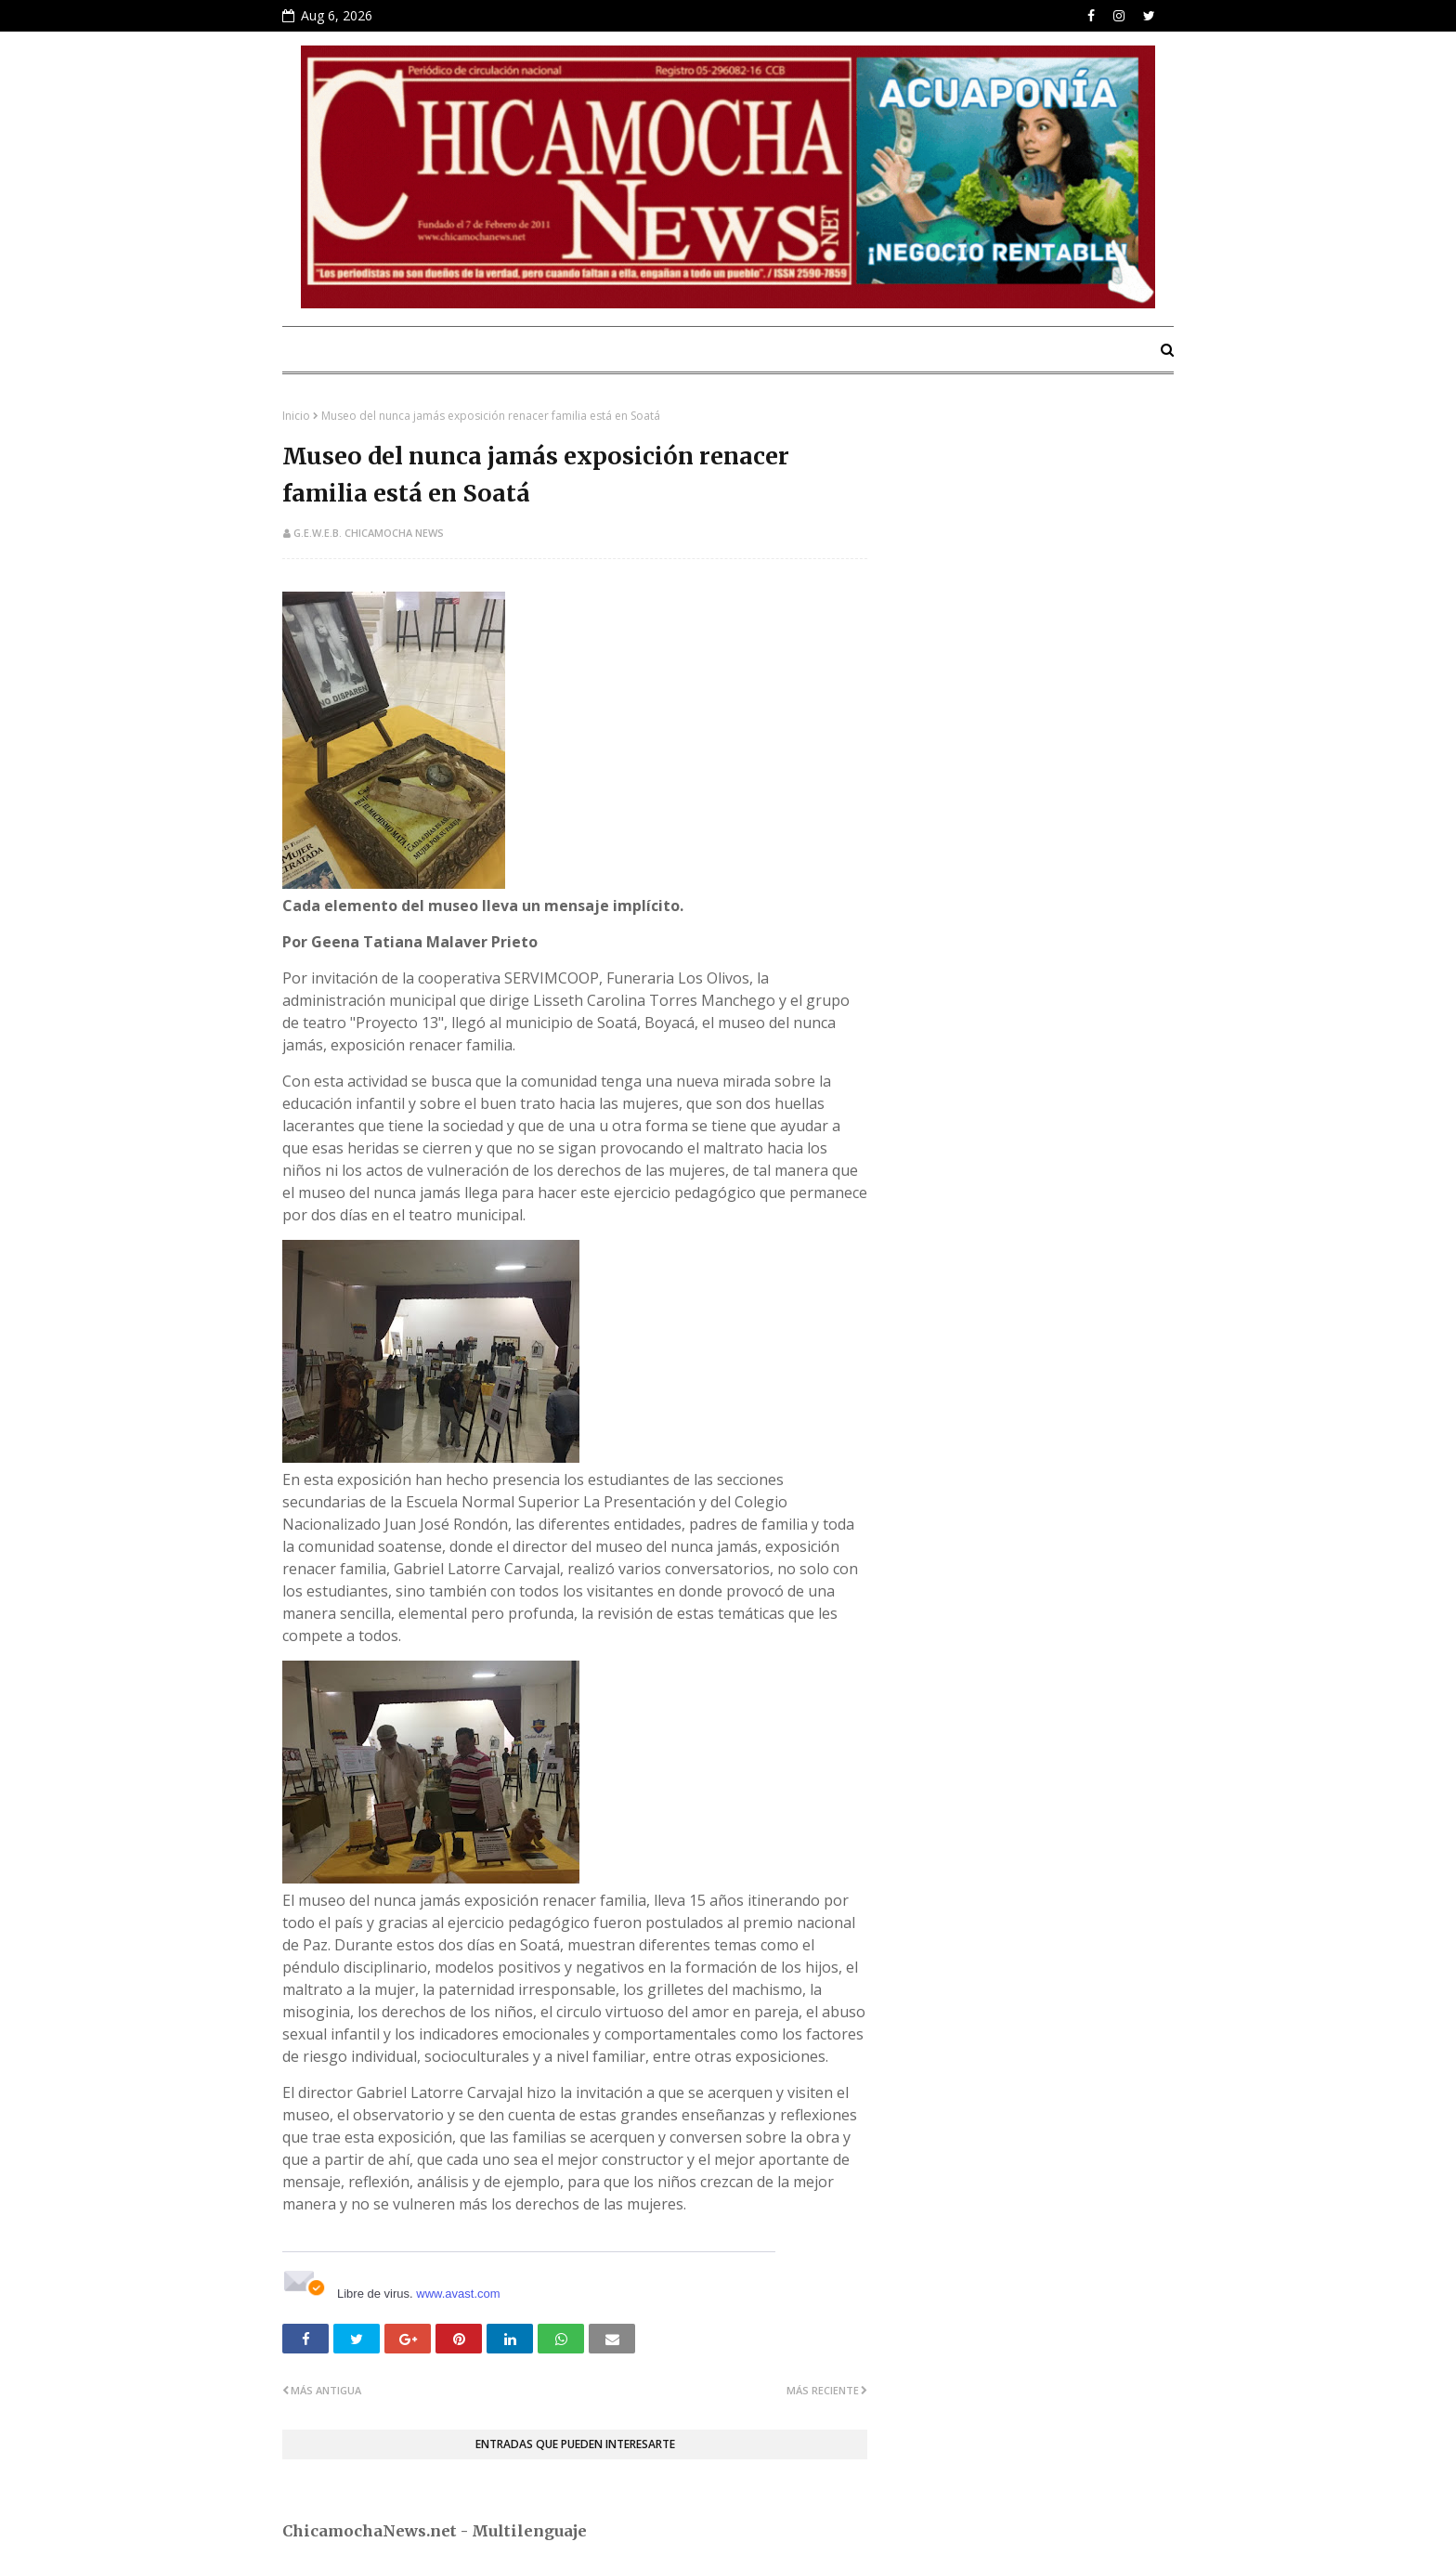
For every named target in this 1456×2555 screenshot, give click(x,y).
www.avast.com (458, 2294)
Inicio (296, 416)
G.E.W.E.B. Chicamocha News (368, 533)
